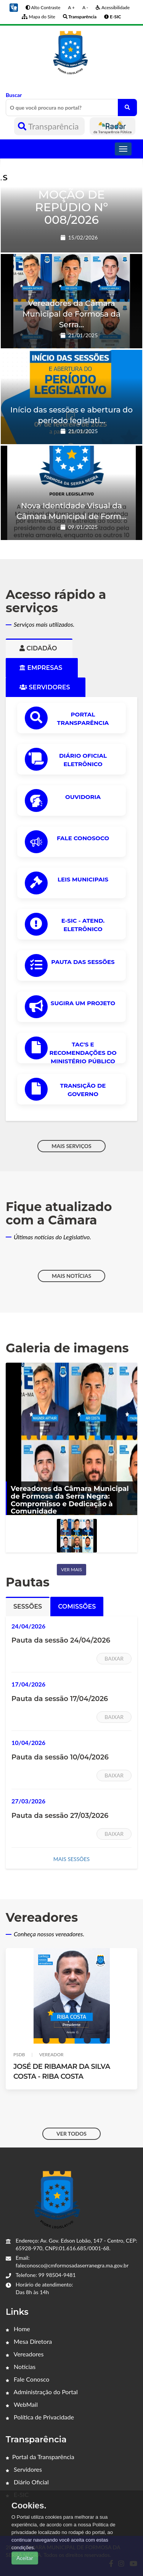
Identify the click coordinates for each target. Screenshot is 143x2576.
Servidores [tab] (45, 687)
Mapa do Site (38, 16)
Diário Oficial (27, 2481)
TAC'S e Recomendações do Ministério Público (82, 1053)
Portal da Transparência (40, 2456)
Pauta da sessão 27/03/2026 (59, 1815)
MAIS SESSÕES (71, 1859)
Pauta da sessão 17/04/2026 (59, 1699)
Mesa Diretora (29, 2341)
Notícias (20, 2366)
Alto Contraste (43, 7)
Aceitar (24, 2558)
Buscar (71, 104)
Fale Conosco (27, 2379)
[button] (14, 7)
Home (18, 2328)
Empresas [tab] (41, 667)
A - (85, 7)
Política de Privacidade (40, 2417)
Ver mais (71, 1569)
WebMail (22, 2404)
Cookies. (29, 2506)
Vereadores (24, 2354)
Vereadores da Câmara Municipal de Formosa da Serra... (71, 314)
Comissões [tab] (77, 1606)
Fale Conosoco (83, 838)
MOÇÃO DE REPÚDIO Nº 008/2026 (71, 207)
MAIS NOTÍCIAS (71, 1276)
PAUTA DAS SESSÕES (82, 961)
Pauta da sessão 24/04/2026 (60, 1640)
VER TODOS (71, 2133)
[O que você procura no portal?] (127, 107)
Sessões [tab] (27, 1606)
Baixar (114, 1658)
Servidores (24, 2469)
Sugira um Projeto (83, 1003)
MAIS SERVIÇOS (71, 1146)
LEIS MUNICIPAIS (83, 879)
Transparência (49, 126)
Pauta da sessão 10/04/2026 (60, 1757)
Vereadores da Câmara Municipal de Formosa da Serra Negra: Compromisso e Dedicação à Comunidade (70, 1499)
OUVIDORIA (83, 796)
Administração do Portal (42, 2391)
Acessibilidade (113, 7)
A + (71, 7)
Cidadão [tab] (39, 648)
